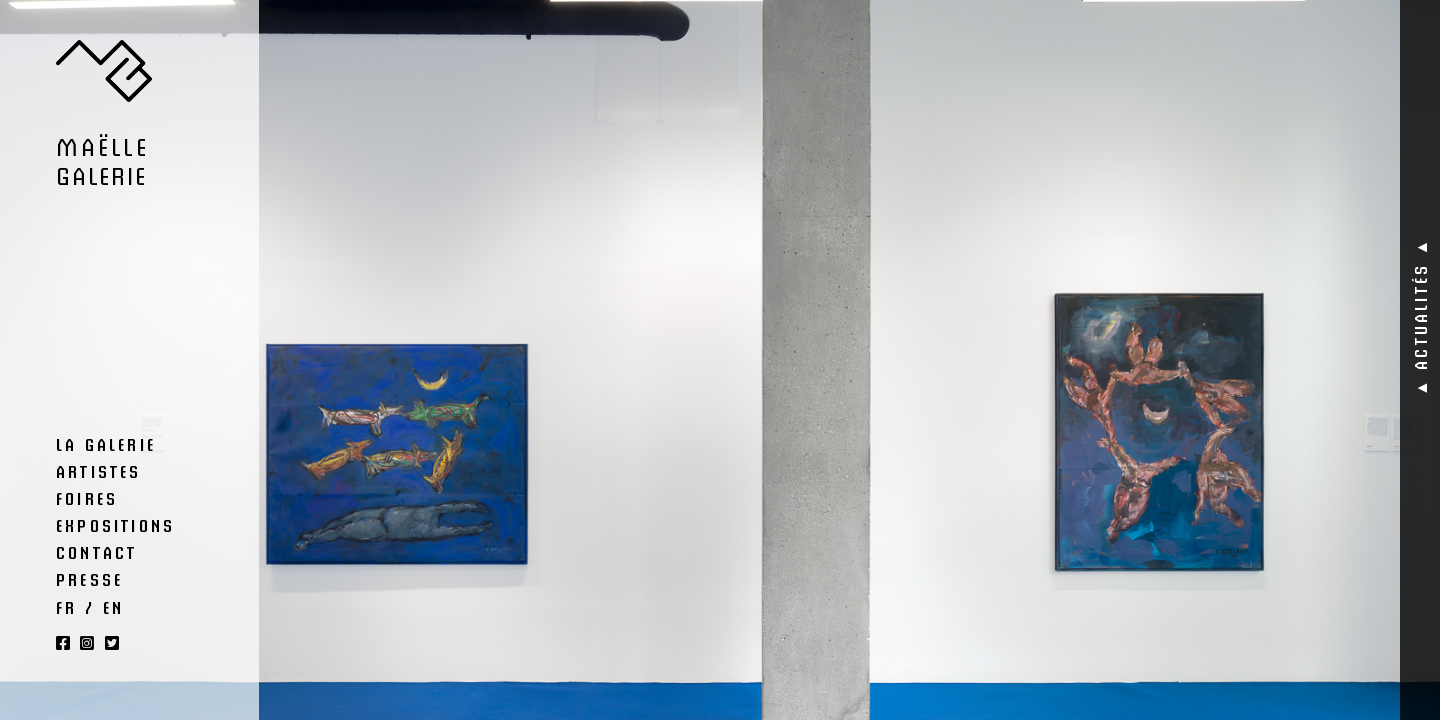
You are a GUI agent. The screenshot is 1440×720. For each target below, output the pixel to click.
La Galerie (106, 444)
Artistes (99, 471)
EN (113, 607)
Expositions (115, 525)
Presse (89, 579)
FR (66, 607)
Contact (96, 552)
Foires (87, 498)
